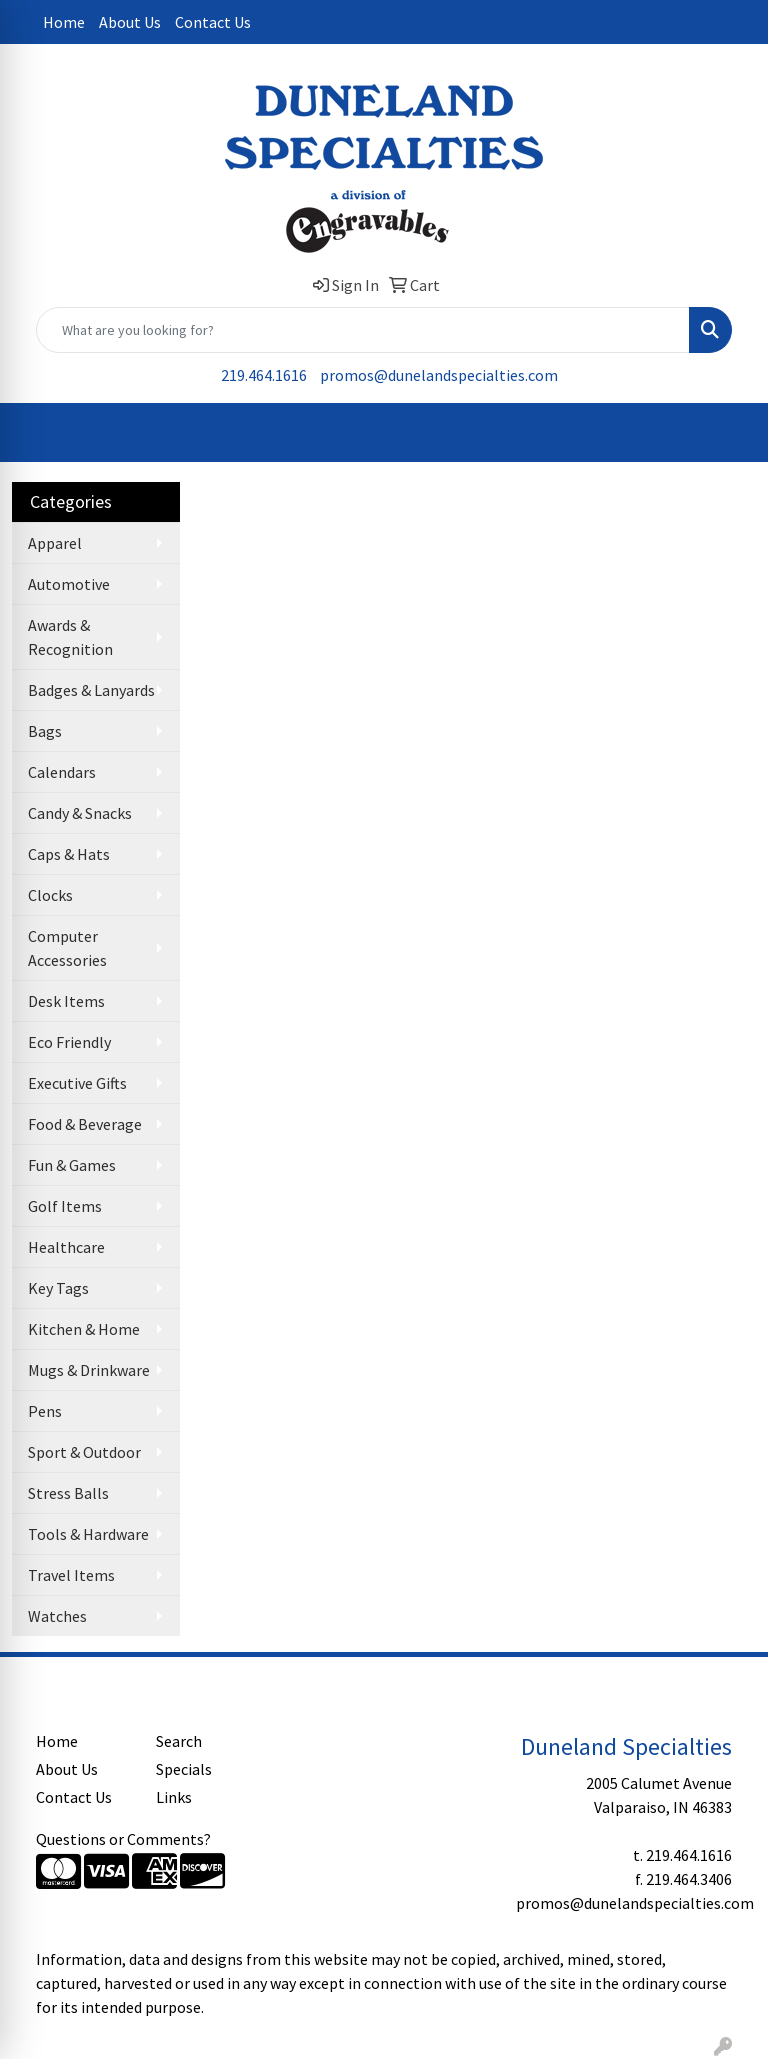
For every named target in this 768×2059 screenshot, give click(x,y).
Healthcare (66, 1247)
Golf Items (65, 1206)
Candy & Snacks (80, 813)
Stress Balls (68, 1493)
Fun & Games (72, 1165)
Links (174, 1797)
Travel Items (71, 1575)
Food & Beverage (85, 1124)
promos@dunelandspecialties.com (439, 375)
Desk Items (66, 1001)
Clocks (50, 895)
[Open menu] (728, 433)
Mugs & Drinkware (89, 1370)
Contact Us (213, 22)
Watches (57, 1616)
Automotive (69, 584)
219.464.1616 (264, 375)
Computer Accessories (67, 948)
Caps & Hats (69, 854)
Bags (45, 731)
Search (179, 1741)
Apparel (55, 543)
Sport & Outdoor (84, 1452)
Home (64, 22)
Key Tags (58, 1288)
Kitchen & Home (84, 1329)
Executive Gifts (77, 1083)
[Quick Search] (363, 330)
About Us (130, 22)
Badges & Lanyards (91, 690)
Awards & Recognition (70, 637)
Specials (184, 1769)
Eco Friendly (69, 1042)
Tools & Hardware (88, 1534)
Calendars (62, 772)
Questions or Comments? (123, 1839)
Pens (45, 1411)
